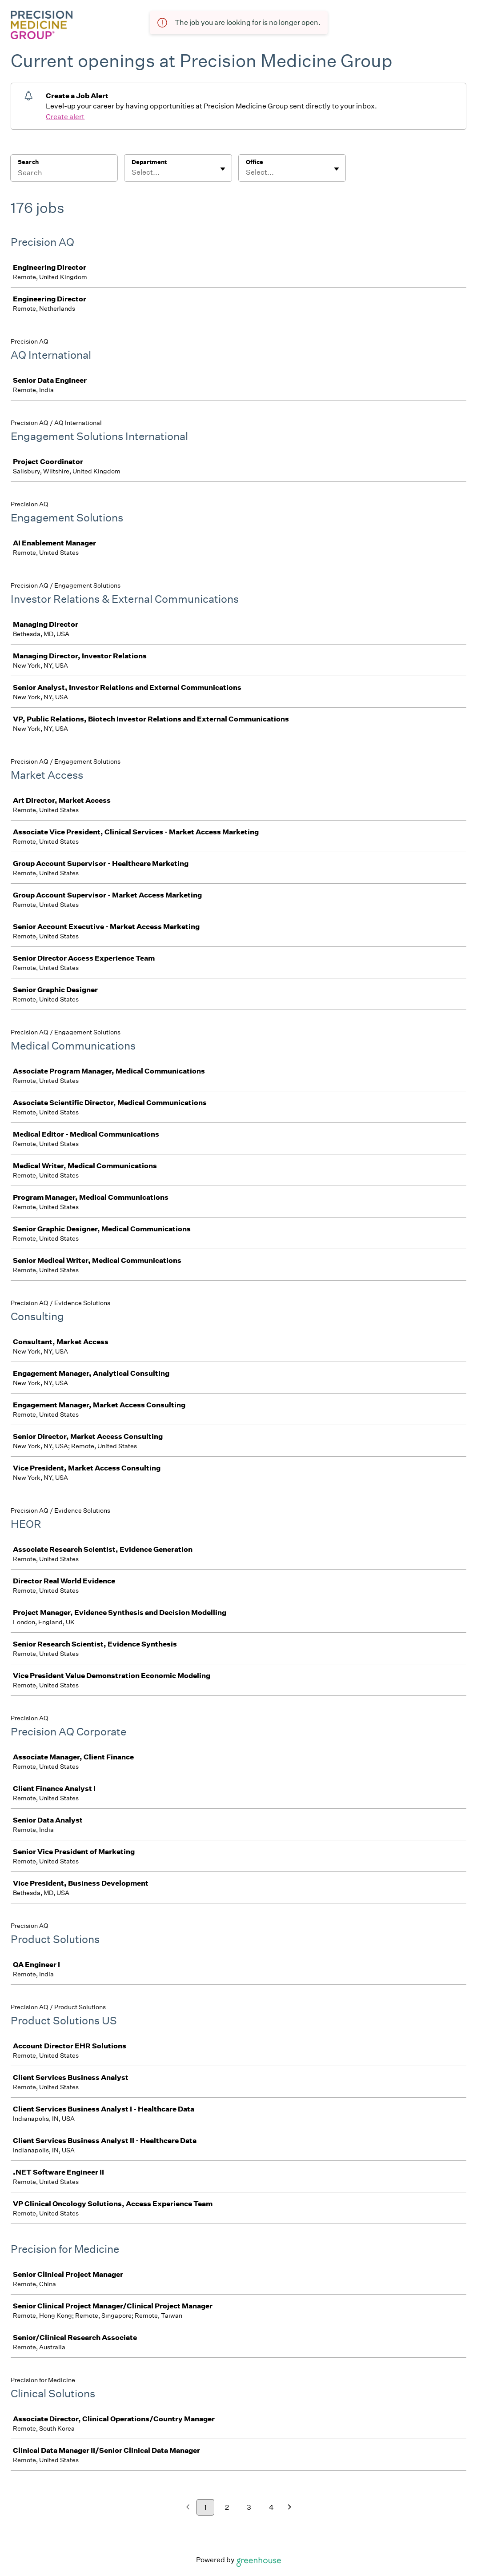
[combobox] (132, 172)
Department (149, 162)
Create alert (65, 116)
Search (28, 162)
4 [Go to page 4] (271, 2507)
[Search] (64, 173)
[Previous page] (187, 2508)
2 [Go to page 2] (227, 2507)
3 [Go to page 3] (249, 2507)
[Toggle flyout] (222, 169)
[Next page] (289, 2508)
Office (254, 162)
